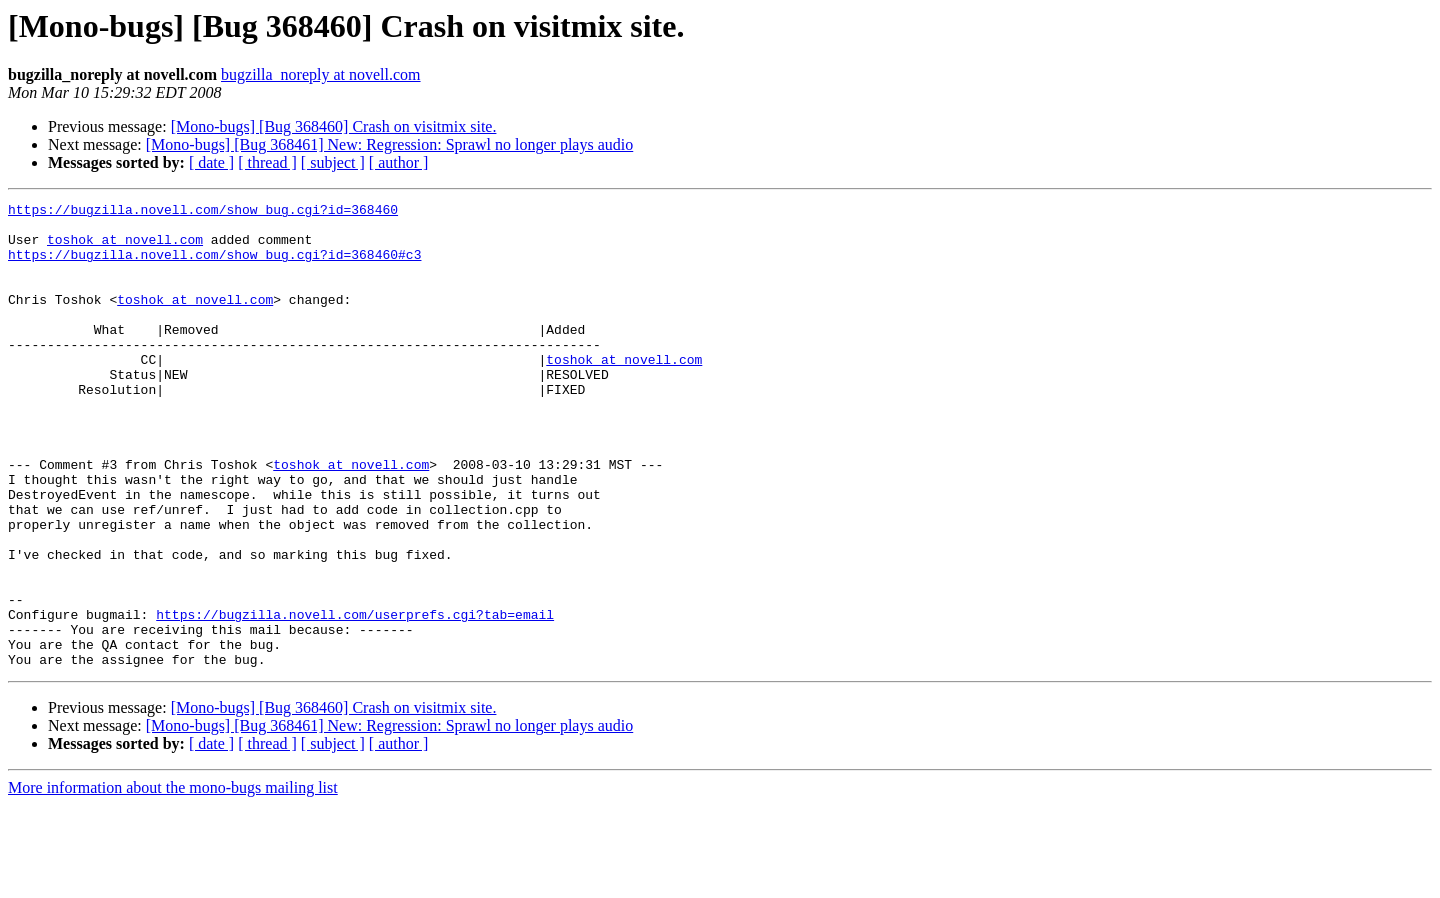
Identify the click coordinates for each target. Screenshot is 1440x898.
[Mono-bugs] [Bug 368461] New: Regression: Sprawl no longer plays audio (390, 144)
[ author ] (399, 162)
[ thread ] (267, 162)
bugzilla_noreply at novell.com (321, 74)
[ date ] (211, 162)
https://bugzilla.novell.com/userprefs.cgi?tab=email (355, 698)
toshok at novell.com (125, 248)
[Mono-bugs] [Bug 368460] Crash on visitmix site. (334, 126)
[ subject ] (333, 162)
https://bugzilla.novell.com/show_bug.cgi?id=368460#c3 (214, 266)
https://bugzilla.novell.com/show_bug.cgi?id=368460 (203, 212)
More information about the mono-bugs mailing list (173, 880)
